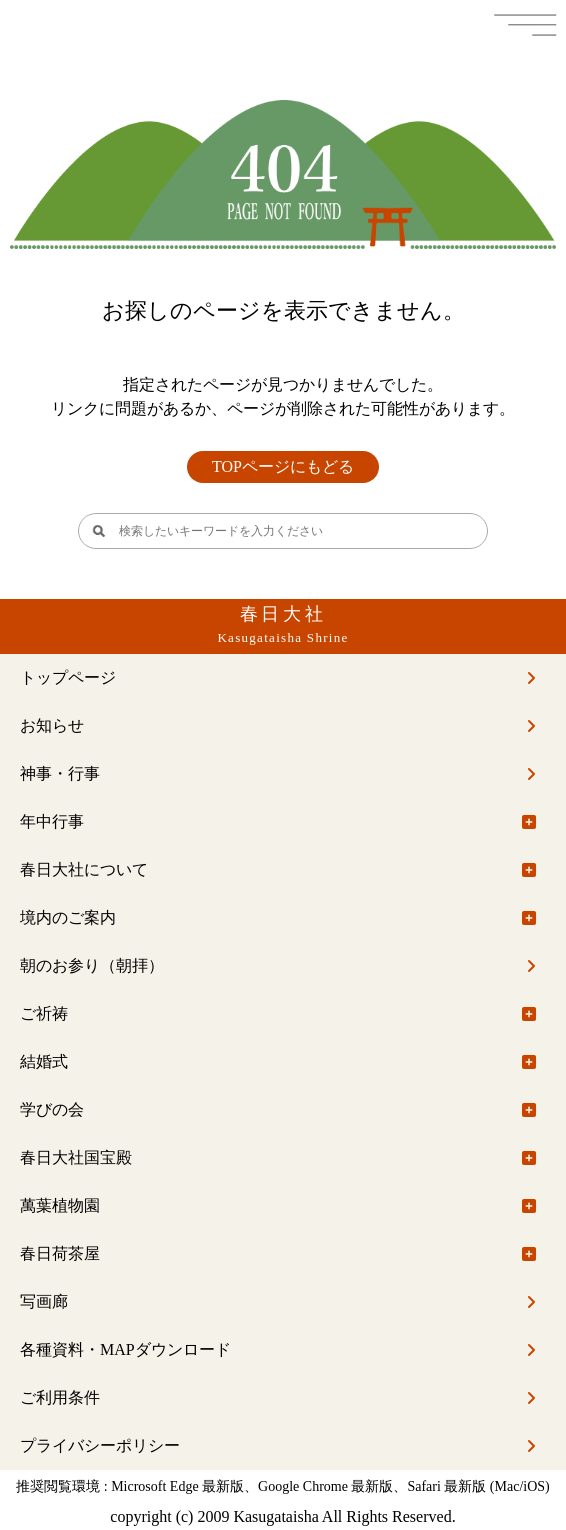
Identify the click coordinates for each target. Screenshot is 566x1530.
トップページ (68, 677)
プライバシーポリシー (100, 1445)
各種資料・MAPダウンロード (125, 1349)
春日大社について (84, 869)
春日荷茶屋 (60, 1253)
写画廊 (44, 1301)
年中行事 (52, 821)
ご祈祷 (44, 1013)
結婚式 (44, 1061)
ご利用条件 (60, 1397)
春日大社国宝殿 (76, 1157)
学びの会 (52, 1109)
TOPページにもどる (283, 466)
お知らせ (52, 725)
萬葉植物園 (60, 1205)
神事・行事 (60, 773)
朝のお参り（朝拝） (92, 965)
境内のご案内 (68, 917)
